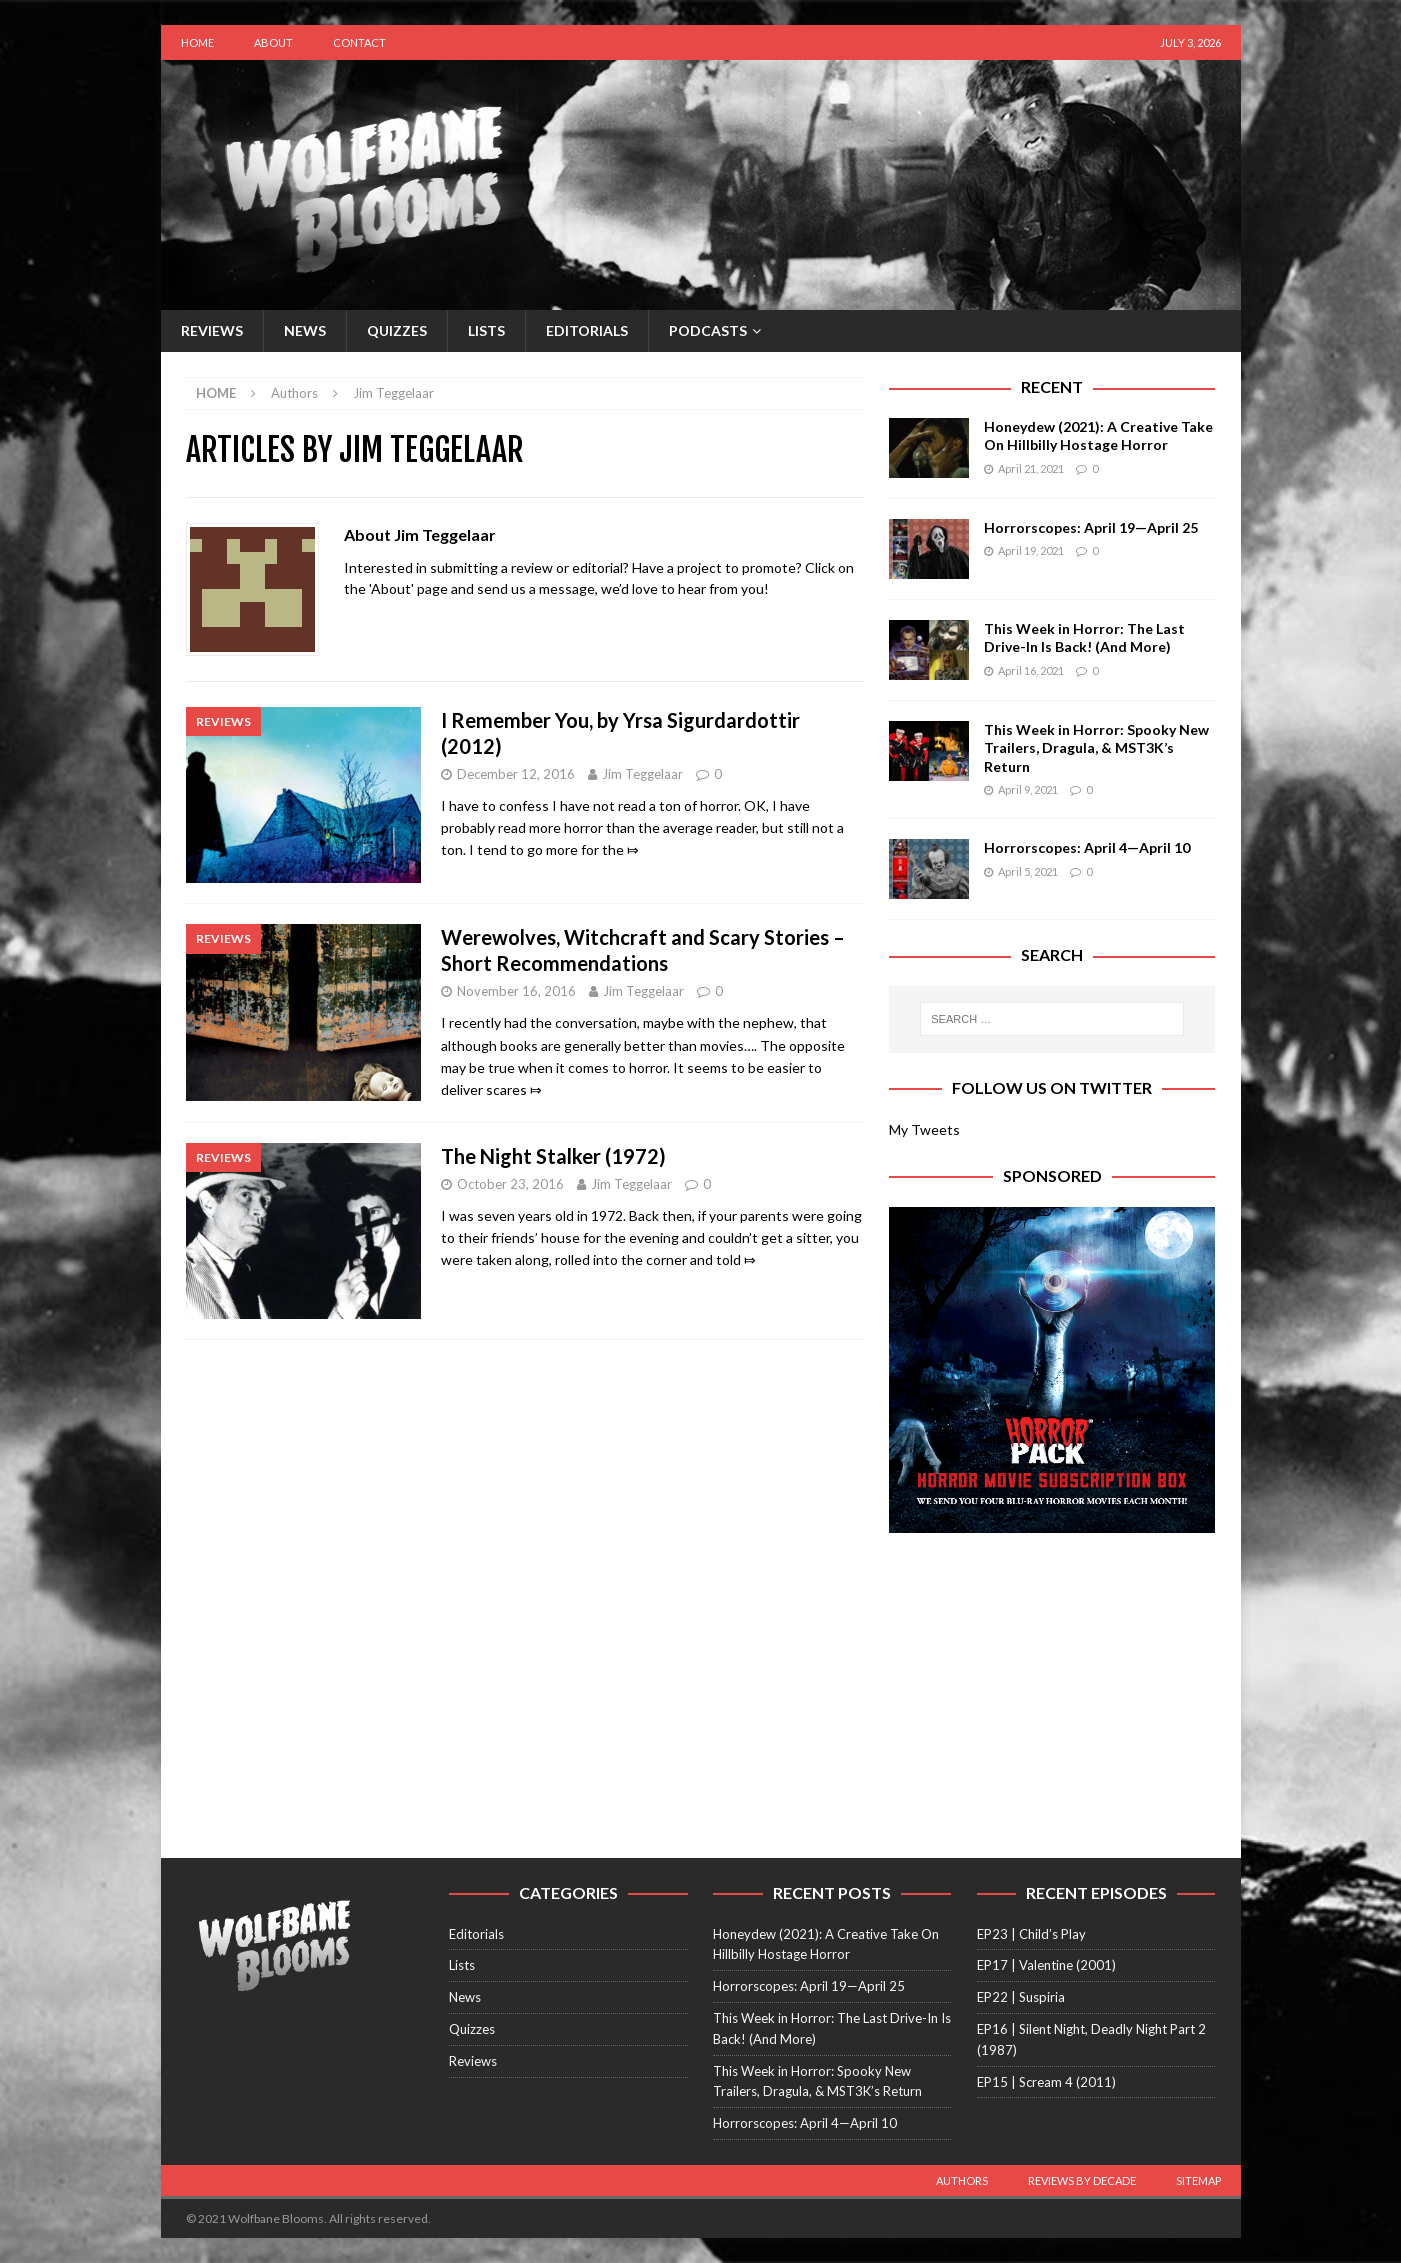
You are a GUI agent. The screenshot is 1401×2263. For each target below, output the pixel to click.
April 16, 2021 (1031, 670)
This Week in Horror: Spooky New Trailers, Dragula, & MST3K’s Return (1096, 747)
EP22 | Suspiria (1021, 1997)
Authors (962, 2180)
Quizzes (397, 330)
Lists (486, 330)
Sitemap (1198, 2180)
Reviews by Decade (1082, 2180)
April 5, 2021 (1028, 871)
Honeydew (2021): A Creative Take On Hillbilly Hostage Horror (1098, 435)
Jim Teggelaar (642, 774)
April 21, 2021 (1031, 468)
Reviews (212, 330)
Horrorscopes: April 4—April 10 (1087, 847)
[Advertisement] (1052, 1683)
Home (197, 42)
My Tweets (924, 1129)
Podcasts (708, 330)
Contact (359, 42)
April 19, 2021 (1031, 550)
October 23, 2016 (510, 1184)
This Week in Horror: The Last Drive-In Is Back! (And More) (1084, 637)
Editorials (587, 330)
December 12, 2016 (516, 774)
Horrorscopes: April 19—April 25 (1091, 527)
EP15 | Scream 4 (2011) (1046, 2082)
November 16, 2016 (516, 991)
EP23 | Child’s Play (1031, 1934)
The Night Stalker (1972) (553, 1156)
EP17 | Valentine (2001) (1046, 1965)
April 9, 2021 (1028, 789)
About (273, 42)
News (305, 330)
